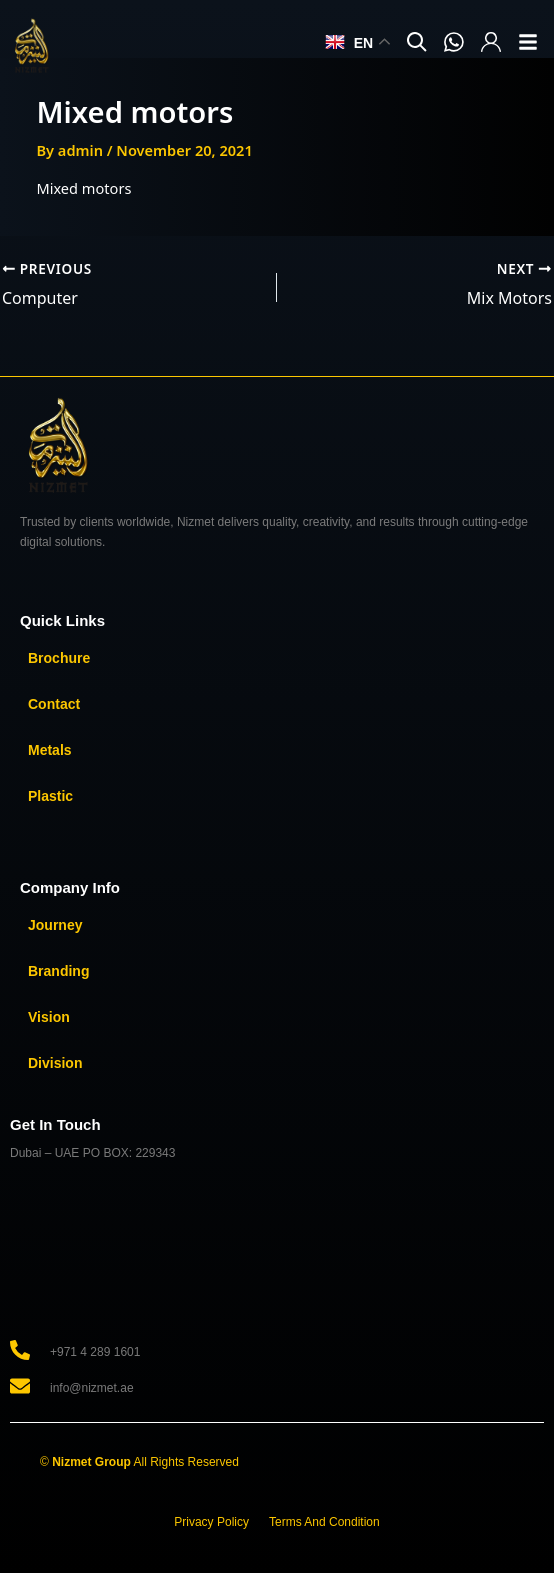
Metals (50, 750)
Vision (49, 1017)
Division (55, 1063)
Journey (55, 925)
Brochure (59, 658)
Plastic (50, 796)
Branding (58, 971)
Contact (54, 704)
